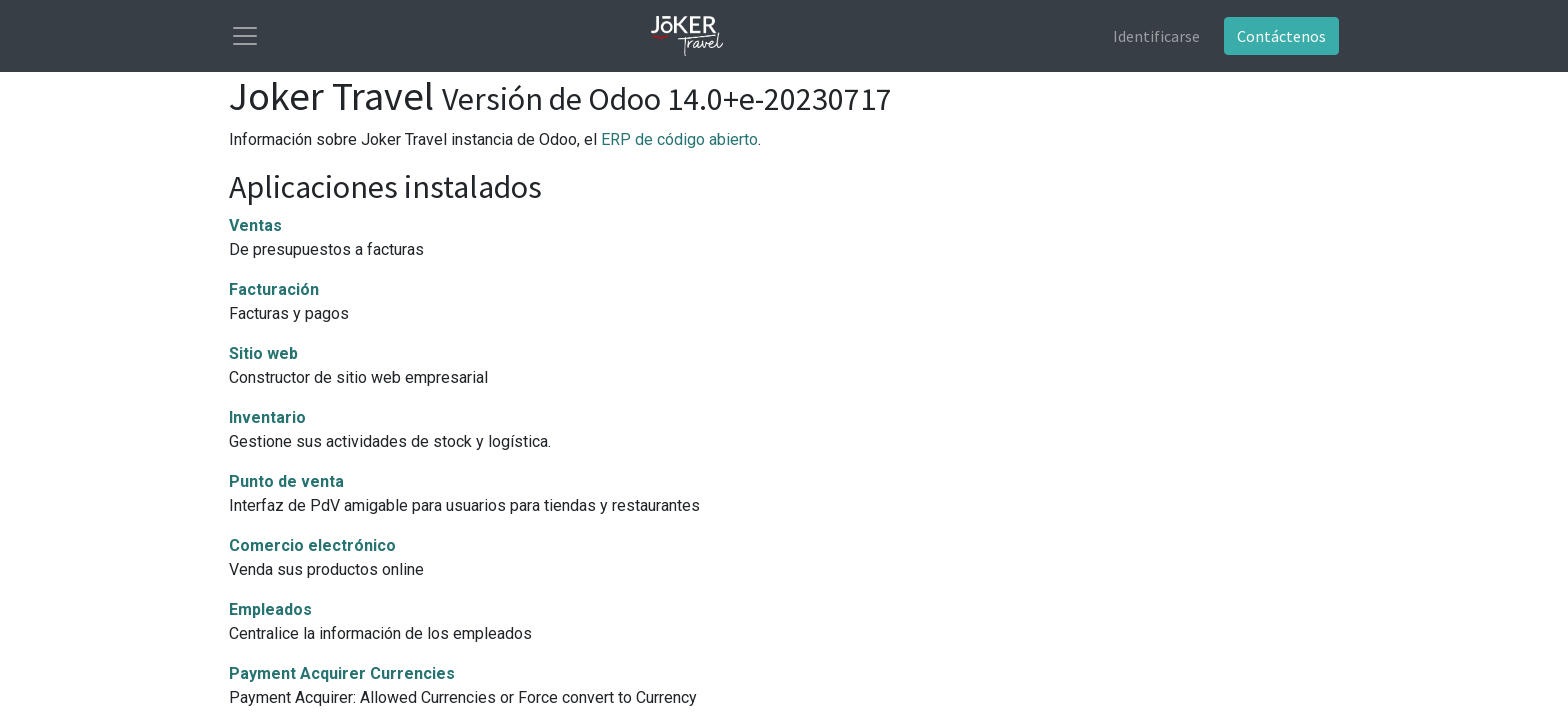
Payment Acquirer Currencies (342, 673)
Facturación (274, 289)
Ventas (255, 225)
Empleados (270, 609)
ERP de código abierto (679, 139)
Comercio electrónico (312, 545)
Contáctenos (1281, 36)
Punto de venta (286, 481)
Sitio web (263, 353)
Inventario (267, 417)
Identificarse (1156, 36)
